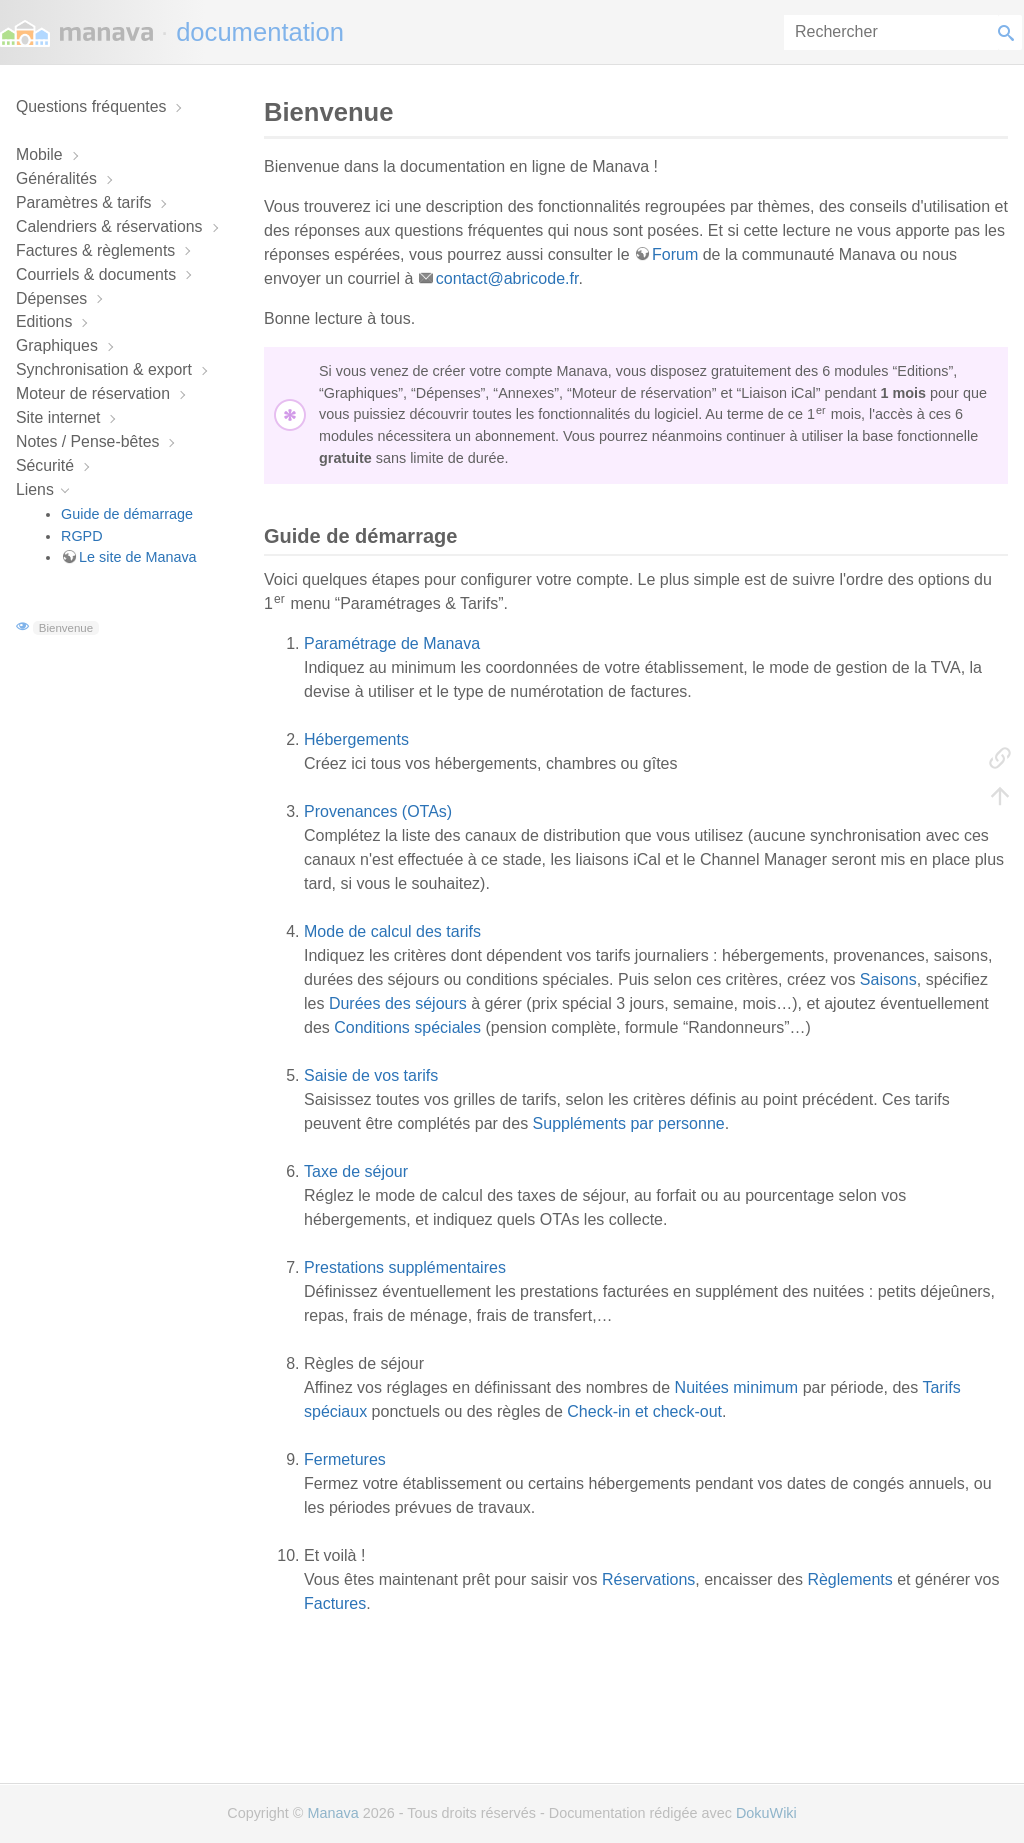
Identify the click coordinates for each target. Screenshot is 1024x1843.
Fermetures (345, 1459)
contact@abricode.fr (507, 278)
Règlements (849, 1579)
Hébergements (356, 739)
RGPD (82, 536)
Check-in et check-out (644, 1411)
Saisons (888, 979)
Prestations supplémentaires (405, 1267)
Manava (332, 1813)
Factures (335, 1603)
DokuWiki (766, 1813)
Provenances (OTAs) (378, 811)
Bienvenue (66, 628)
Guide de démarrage (127, 514)
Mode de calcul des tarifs (392, 931)
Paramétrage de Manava (392, 643)
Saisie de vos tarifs (371, 1075)
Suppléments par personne (629, 1123)
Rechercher (1010, 32)
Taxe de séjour (356, 1171)
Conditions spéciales (407, 1027)
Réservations (648, 1579)
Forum (675, 254)
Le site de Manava (138, 557)
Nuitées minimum (737, 1387)
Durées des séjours (398, 1003)
